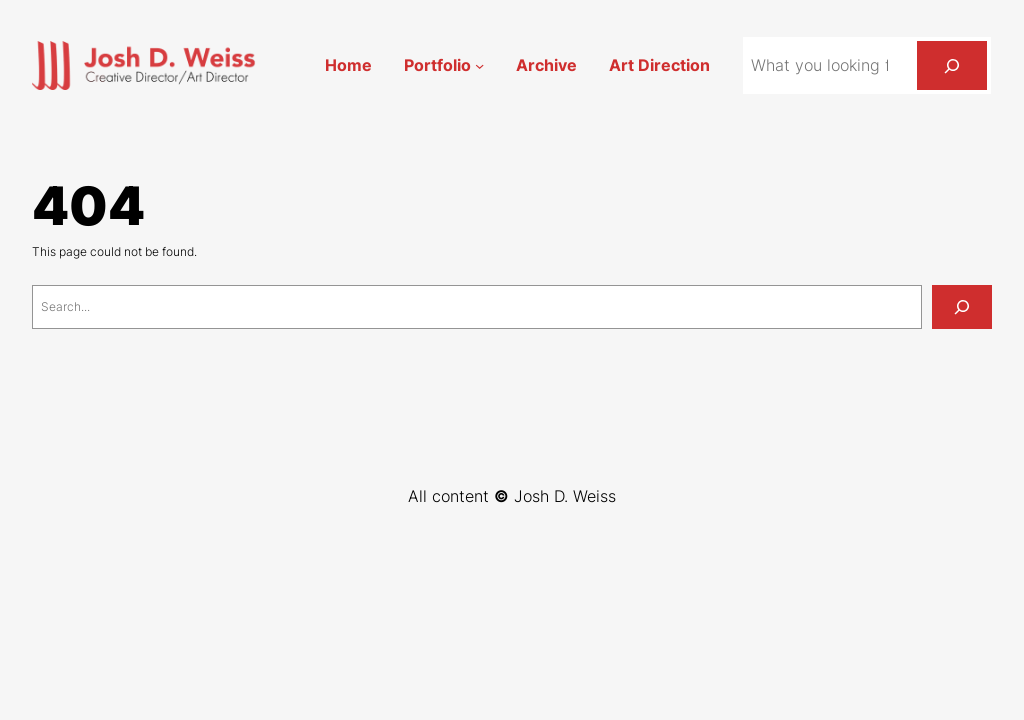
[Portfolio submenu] (479, 65)
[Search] (952, 65)
